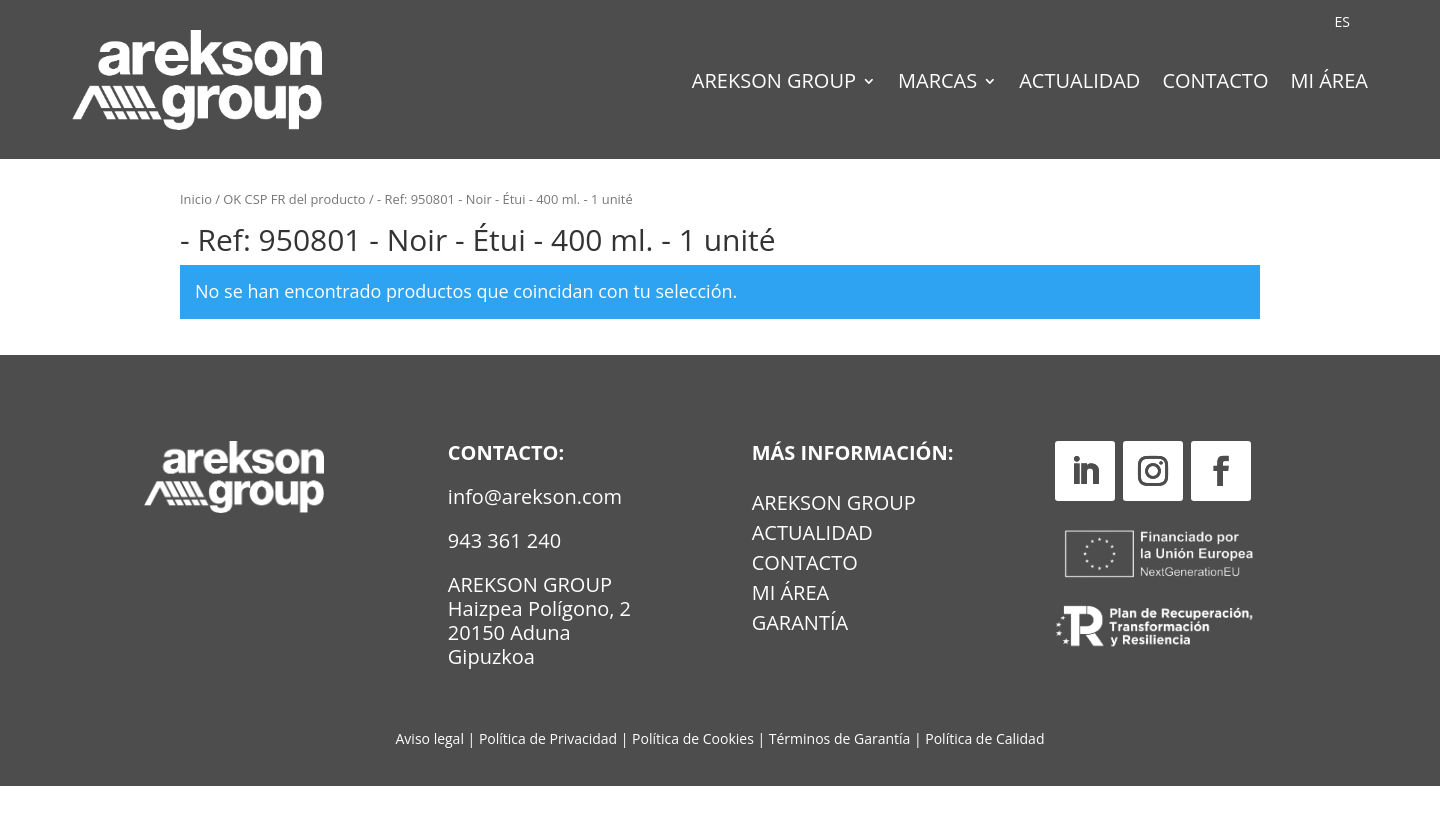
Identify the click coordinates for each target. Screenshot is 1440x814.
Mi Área (1329, 84)
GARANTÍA (800, 655)
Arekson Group (774, 84)
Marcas (937, 84)
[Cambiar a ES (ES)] (1342, 22)
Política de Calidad (984, 767)
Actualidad (1079, 84)
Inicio (196, 228)
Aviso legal (430, 767)
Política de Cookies (694, 767)
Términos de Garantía (841, 767)
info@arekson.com (535, 525)
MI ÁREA (791, 625)
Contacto (1215, 84)
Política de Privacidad (548, 767)
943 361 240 (504, 569)
